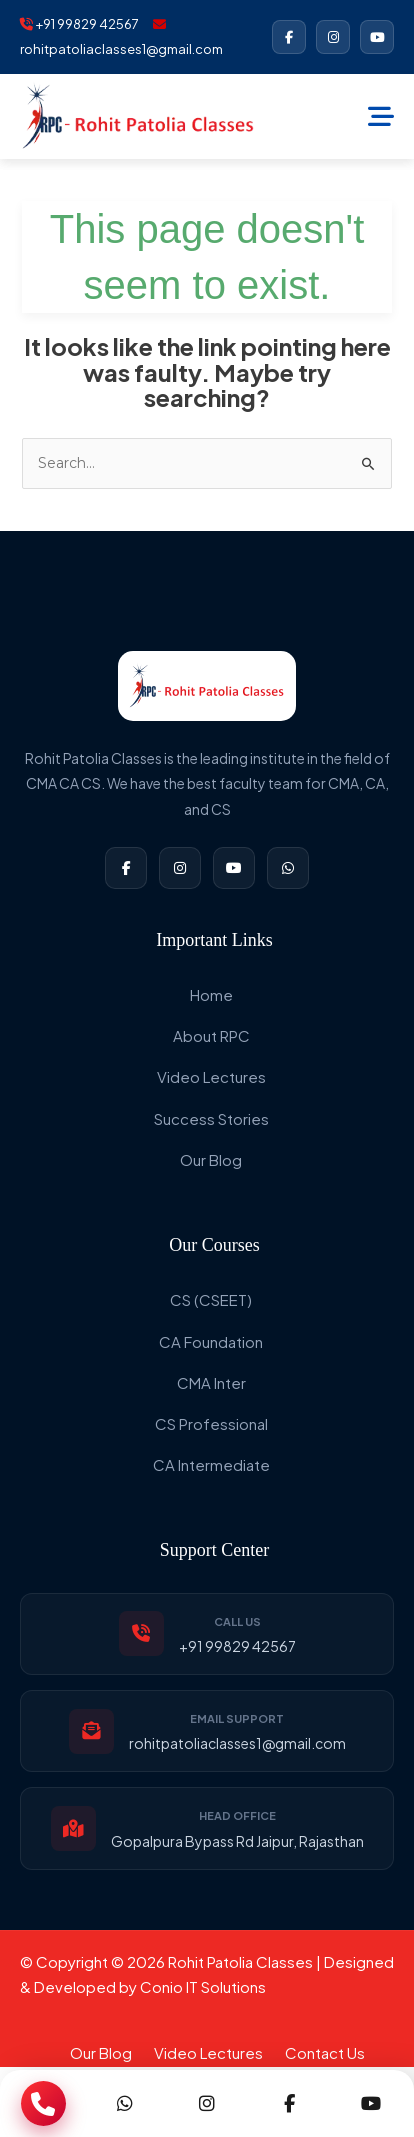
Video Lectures (211, 1076)
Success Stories (211, 1118)
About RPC (211, 1035)
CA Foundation (211, 1341)
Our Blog (211, 1159)
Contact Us (325, 2052)
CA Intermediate (211, 1464)
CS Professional (211, 1423)
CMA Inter (211, 1382)
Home (211, 994)
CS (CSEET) (211, 1299)
